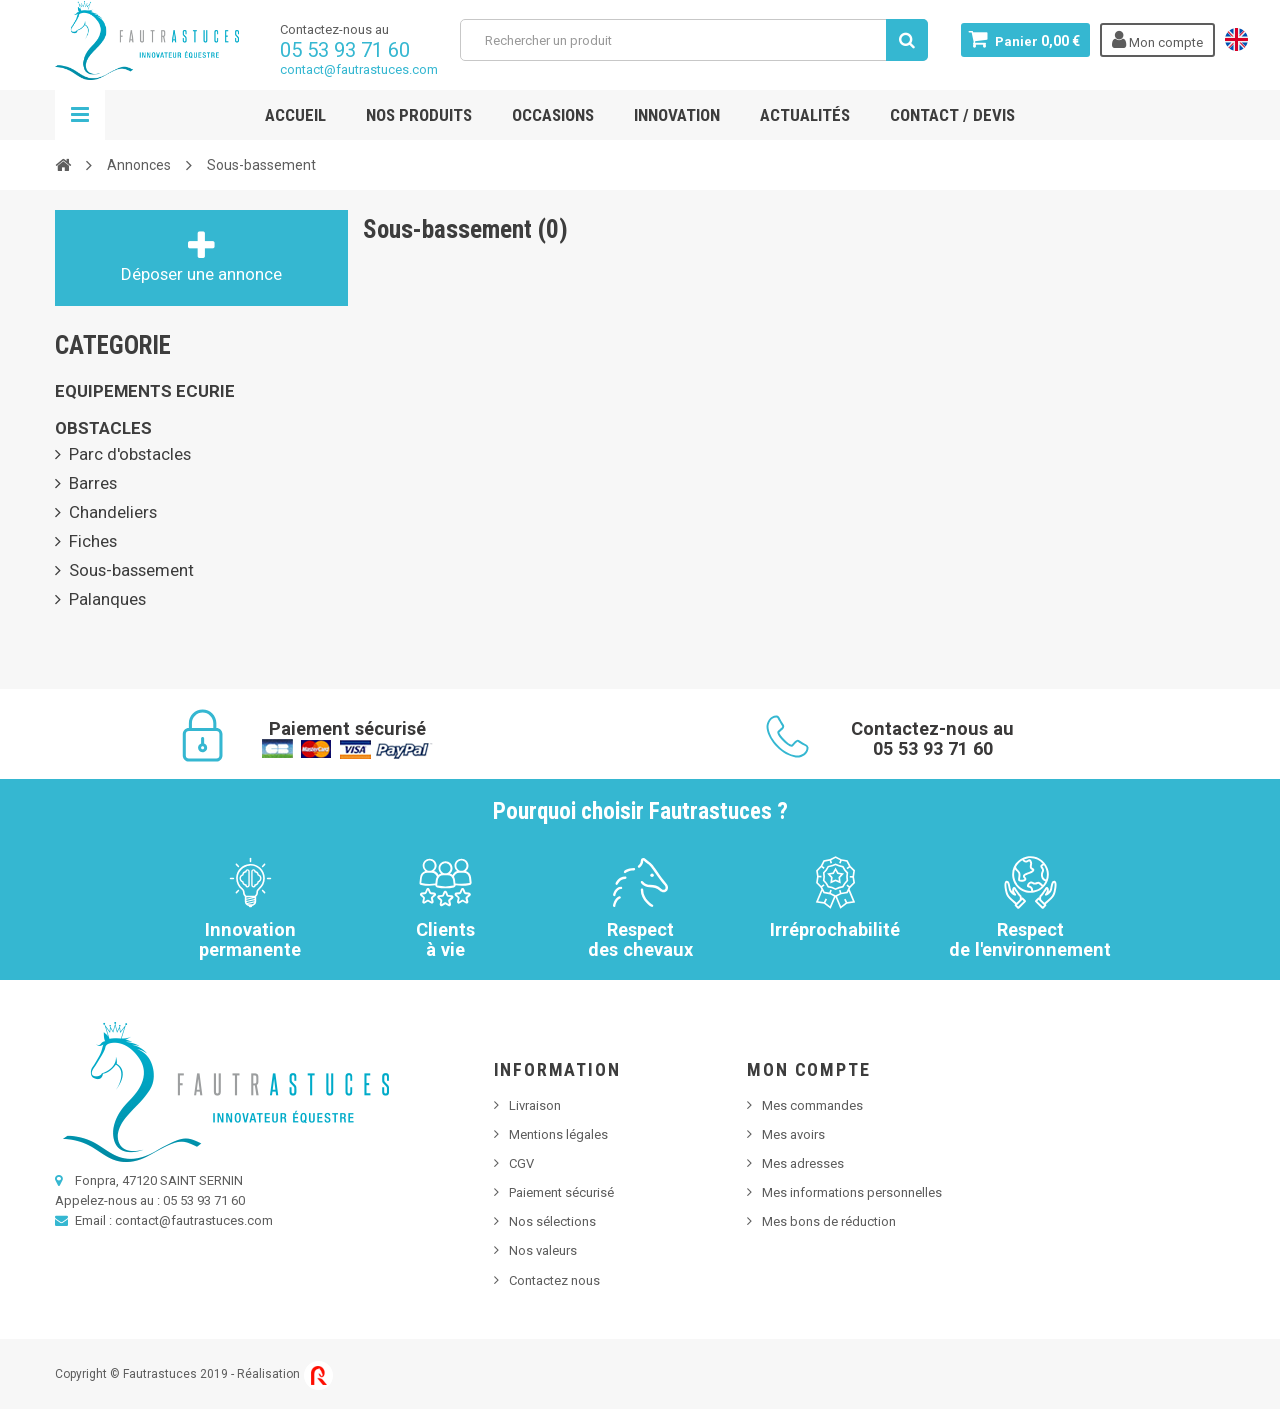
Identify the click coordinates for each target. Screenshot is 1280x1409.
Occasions (553, 115)
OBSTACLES (103, 428)
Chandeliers (113, 512)
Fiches (93, 541)
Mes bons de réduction (829, 1221)
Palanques (107, 599)
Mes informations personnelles (852, 1192)
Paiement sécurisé (561, 1192)
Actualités (805, 115)
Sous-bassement (131, 570)
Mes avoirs (793, 1134)
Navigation (80, 115)
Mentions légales (558, 1134)
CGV (521, 1163)
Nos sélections (552, 1221)
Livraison (535, 1105)
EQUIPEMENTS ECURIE (145, 391)
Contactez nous (554, 1280)
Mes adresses (803, 1163)
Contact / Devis (952, 115)
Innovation (677, 115)
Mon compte (808, 1069)
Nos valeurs (543, 1250)
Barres (93, 483)
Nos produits (419, 115)
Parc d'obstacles (130, 454)
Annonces (139, 165)
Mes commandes (812, 1105)
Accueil (295, 115)
